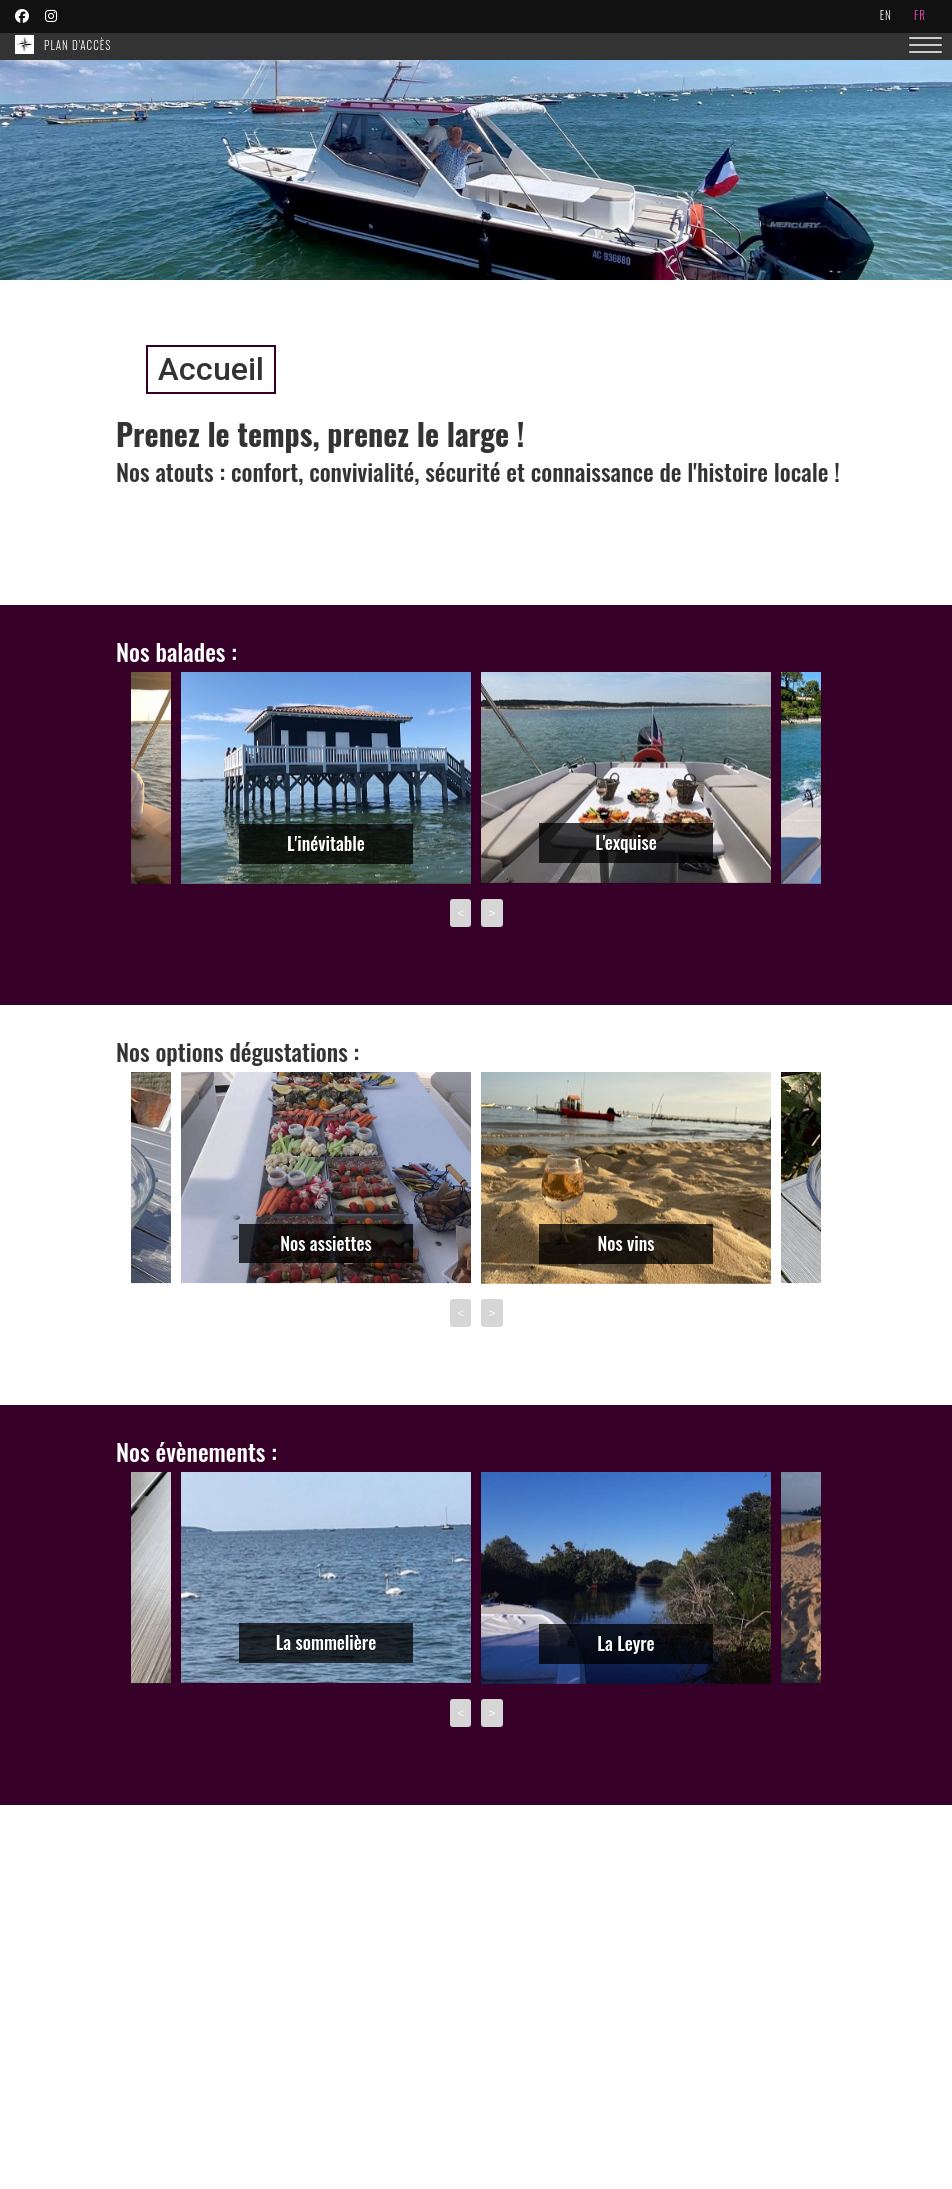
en (886, 15)
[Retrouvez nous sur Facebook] (25, 14)
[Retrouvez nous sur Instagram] (54, 14)
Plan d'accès (77, 45)
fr (920, 15)
